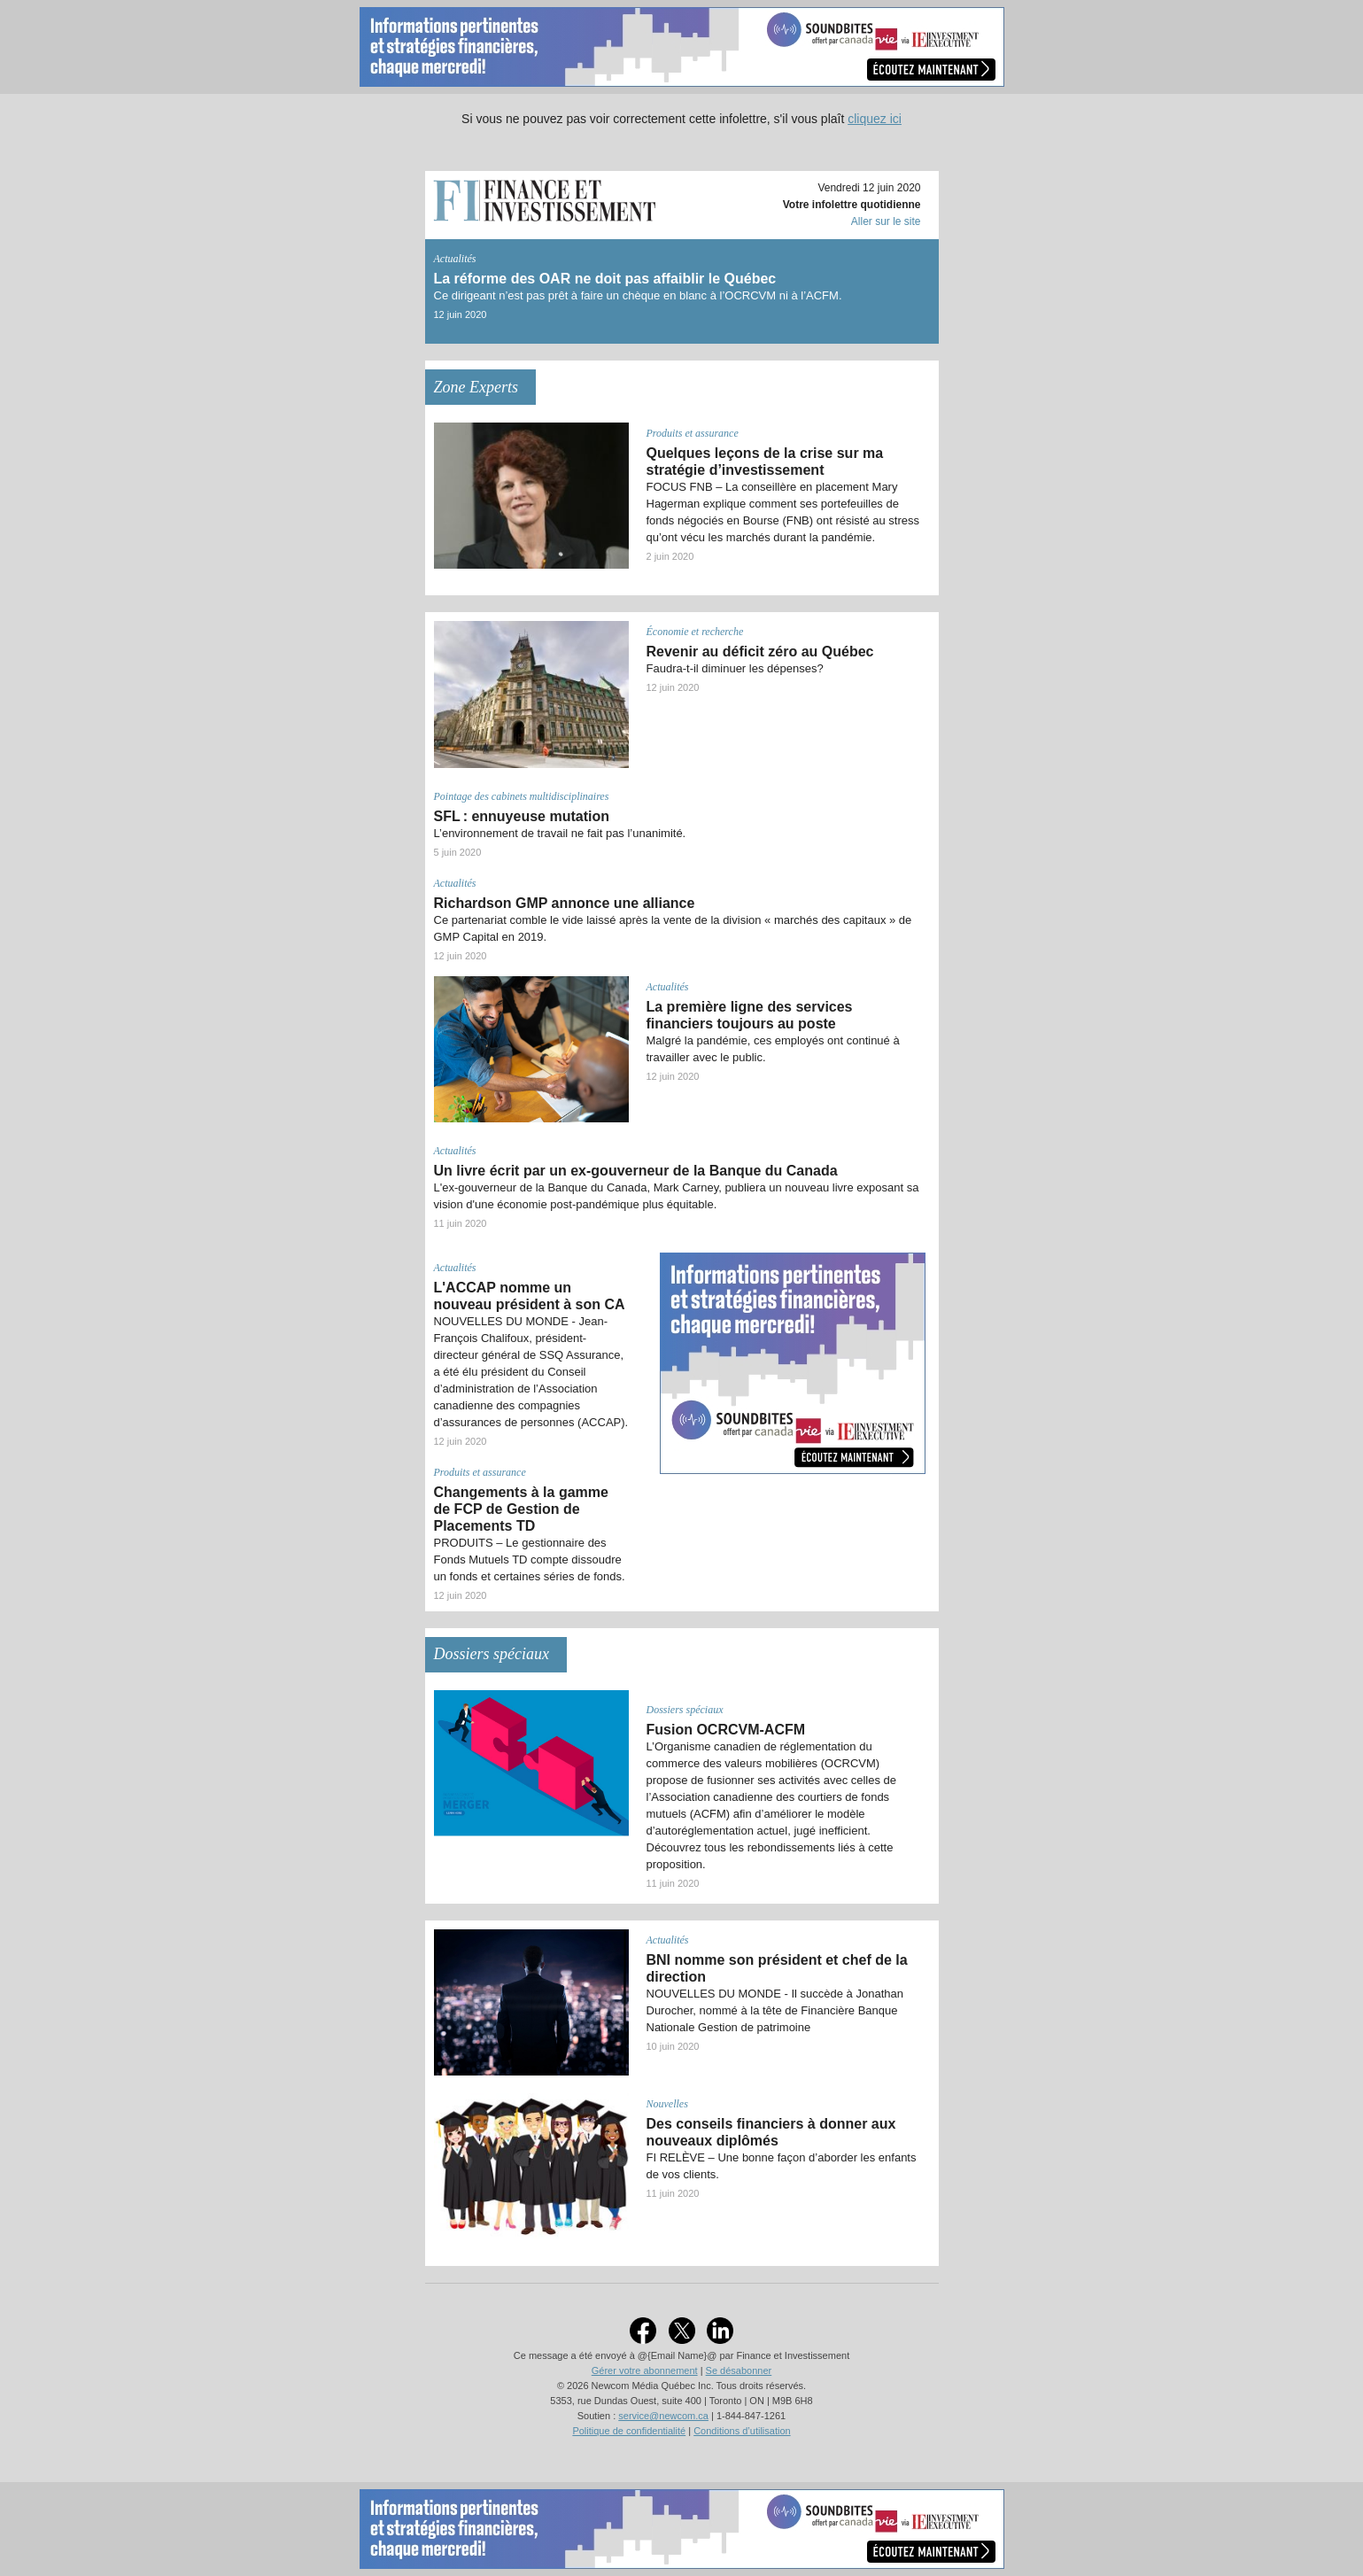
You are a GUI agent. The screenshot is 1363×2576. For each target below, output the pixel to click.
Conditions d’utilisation (741, 2430)
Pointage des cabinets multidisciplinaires (521, 796)
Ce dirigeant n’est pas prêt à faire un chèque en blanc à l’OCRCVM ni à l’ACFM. (638, 295)
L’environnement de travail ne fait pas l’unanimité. (560, 833)
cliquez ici (875, 119)
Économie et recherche (695, 631)
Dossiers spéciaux (685, 1709)
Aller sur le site (886, 221)
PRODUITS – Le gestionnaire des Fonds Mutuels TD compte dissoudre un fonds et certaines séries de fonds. (529, 1559)
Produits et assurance (693, 433)
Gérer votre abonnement (645, 2370)
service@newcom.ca (663, 2415)
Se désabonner (739, 2370)
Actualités (455, 258)
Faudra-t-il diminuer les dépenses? (735, 668)
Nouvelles (667, 2104)
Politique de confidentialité (628, 2430)
